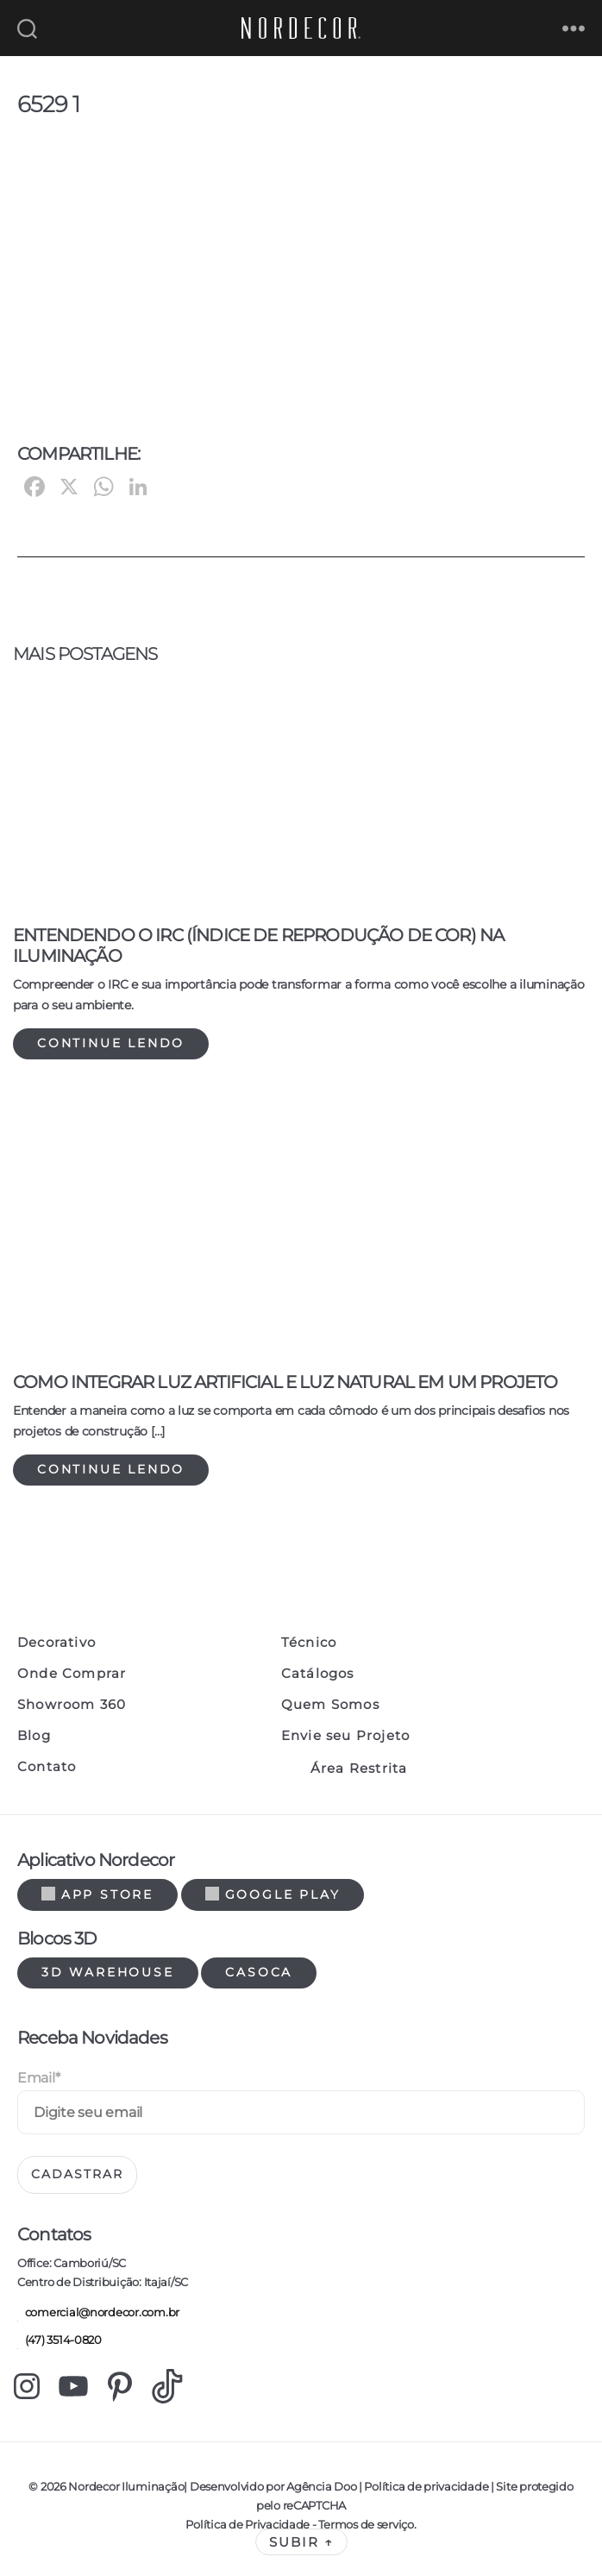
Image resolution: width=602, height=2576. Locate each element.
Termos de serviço (365, 2524)
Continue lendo (111, 1043)
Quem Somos (330, 1704)
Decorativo (56, 1642)
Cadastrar (77, 2174)
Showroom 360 (71, 1704)
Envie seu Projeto (345, 1736)
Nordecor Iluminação (126, 2486)
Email (38, 2078)
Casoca (258, 1972)
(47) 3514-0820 (59, 2341)
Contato (46, 1767)
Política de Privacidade (247, 2524)
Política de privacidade (426, 2486)
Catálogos (317, 1673)
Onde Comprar (71, 1673)
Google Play (273, 1894)
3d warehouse (107, 1972)
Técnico (308, 1642)
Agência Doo (321, 2486)
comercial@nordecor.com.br (98, 2313)
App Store (97, 1894)
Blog (34, 1736)
